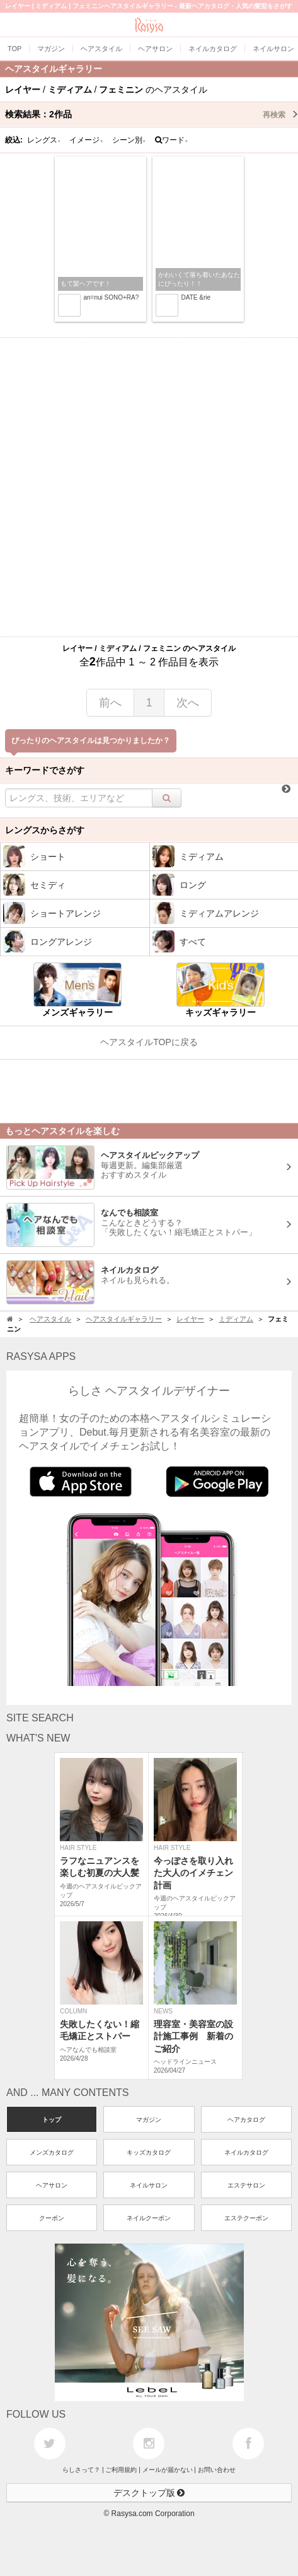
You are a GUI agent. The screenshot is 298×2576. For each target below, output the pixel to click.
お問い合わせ (217, 2469)
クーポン (51, 2218)
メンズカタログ (52, 2152)
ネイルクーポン (149, 2218)
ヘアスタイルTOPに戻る (149, 1042)
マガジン (148, 2119)
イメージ (86, 140)
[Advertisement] (149, 487)
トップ (51, 2119)
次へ (187, 702)
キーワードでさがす (44, 770)
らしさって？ (81, 2469)
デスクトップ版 (149, 2493)
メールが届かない (167, 2469)
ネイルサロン (149, 2185)
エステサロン (246, 2185)
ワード (171, 140)
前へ (110, 702)
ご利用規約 (121, 2469)
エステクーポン (246, 2218)
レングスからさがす (44, 830)
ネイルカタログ (246, 2152)
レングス (44, 140)
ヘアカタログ (246, 2119)
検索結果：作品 (151, 114)
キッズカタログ (149, 2152)
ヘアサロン (51, 2185)
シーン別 (129, 140)
